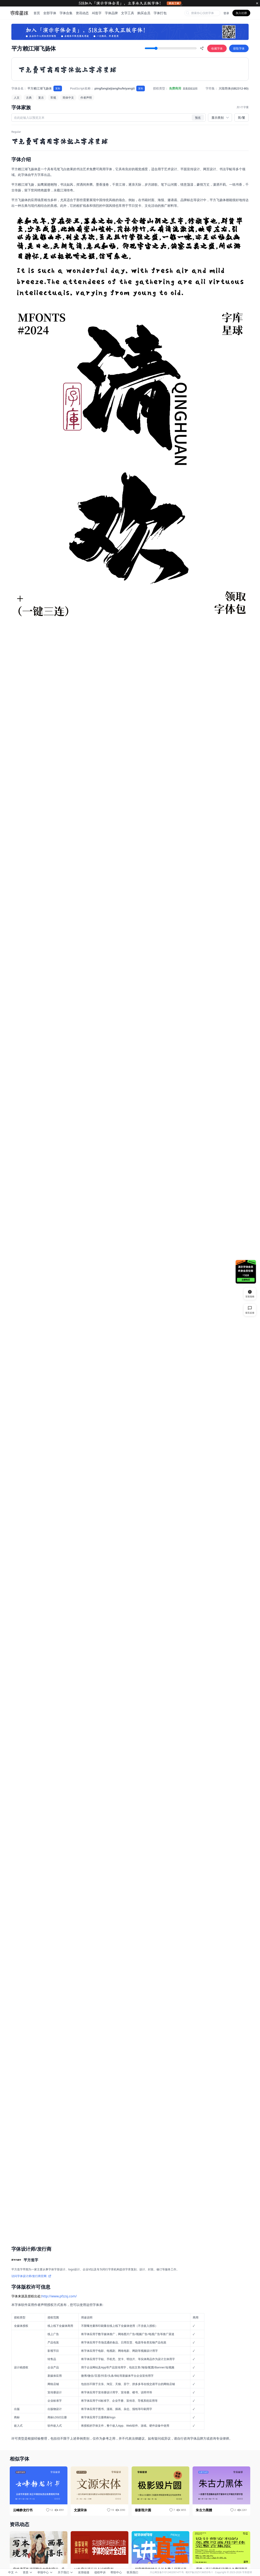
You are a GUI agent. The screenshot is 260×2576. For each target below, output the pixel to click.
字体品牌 (111, 13)
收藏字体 (217, 48)
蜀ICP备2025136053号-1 (199, 2572)
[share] (202, 48)
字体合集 (66, 13)
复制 (57, 88)
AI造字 (97, 13)
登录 (226, 13)
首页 (37, 13)
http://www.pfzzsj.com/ (59, 2296)
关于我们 (65, 2572)
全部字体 (49, 13)
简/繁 (241, 117)
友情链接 (83, 2572)
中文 (13, 2572)
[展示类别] (220, 117)
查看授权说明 (190, 88)
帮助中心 (116, 2572)
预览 (198, 117)
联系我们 (132, 2572)
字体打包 (160, 13)
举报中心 (45, 2572)
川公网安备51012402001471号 (167, 2572)
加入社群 (241, 13)
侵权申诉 (100, 2572)
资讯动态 (82, 13)
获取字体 (239, 48)
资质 (27, 2572)
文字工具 (127, 13)
